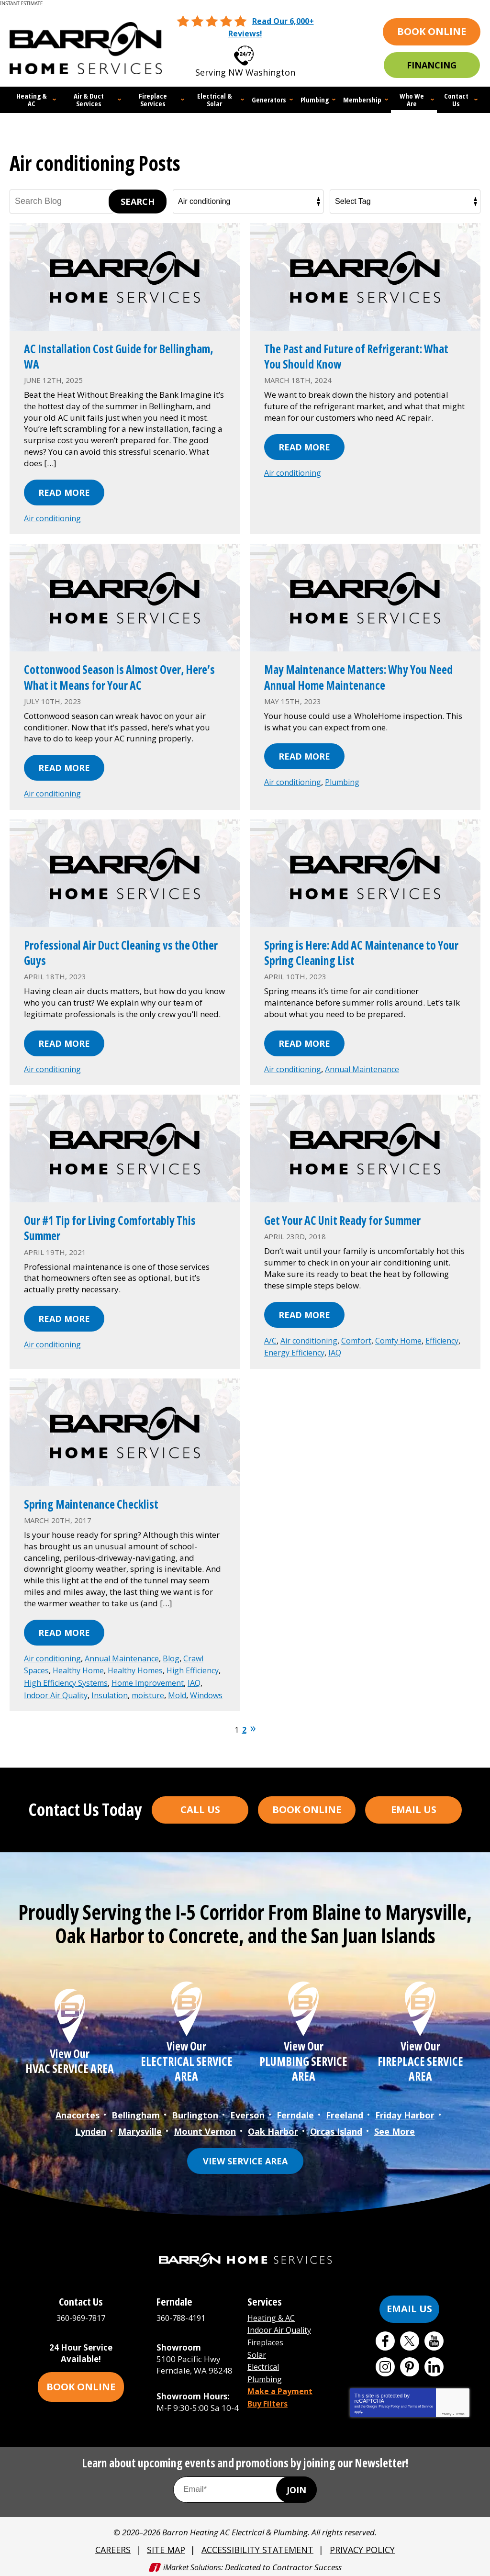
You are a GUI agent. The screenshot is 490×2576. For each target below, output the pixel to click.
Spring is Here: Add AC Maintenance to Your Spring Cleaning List (358, 948)
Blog (179, 1652)
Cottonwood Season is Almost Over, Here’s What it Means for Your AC (117, 674)
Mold (72, 1697)
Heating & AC (272, 2315)
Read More (64, 490)
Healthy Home (81, 1663)
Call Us (200, 1810)
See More (394, 2129)
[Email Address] (245, 2487)
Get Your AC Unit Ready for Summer (357, 1215)
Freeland (344, 2115)
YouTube (434, 2338)
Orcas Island (336, 2129)
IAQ (379, 1347)
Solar (257, 2349)
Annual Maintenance (368, 1065)
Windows (103, 1697)
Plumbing (347, 779)
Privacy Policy (389, 2403)
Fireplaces (266, 2337)
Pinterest (409, 2364)
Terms (460, 2411)
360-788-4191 (183, 2315)
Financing (432, 64)
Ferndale (295, 2115)
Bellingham (135, 2115)
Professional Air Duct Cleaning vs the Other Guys (121, 948)
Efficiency (282, 1347)
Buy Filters (268, 2394)
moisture (41, 1697)
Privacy (445, 2411)
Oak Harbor (273, 2129)
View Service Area (245, 2158)
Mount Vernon (205, 2129)
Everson (247, 2115)
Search (138, 199)
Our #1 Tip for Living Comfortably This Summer (124, 1223)
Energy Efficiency (336, 1347)
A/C (270, 1336)
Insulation (188, 1686)
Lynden (90, 2129)
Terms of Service (420, 2403)
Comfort (361, 1336)
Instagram (385, 2364)
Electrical (264, 2360)
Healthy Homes (141, 1663)
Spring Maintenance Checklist (103, 1498)
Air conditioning (54, 516)
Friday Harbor (404, 2115)
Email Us (413, 1810)
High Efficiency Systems (108, 1674)
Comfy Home (405, 1336)
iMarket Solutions (192, 2562)
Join (296, 2487)
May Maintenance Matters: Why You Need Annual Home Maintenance (360, 674)
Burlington (195, 2115)
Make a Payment (282, 2383)
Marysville (140, 2129)
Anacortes (78, 2115)
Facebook (385, 2338)
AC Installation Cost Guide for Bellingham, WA (101, 353)
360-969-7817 (256, 52)
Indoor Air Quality (131, 1686)
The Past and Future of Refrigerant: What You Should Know (357, 353)
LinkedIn (434, 2364)
